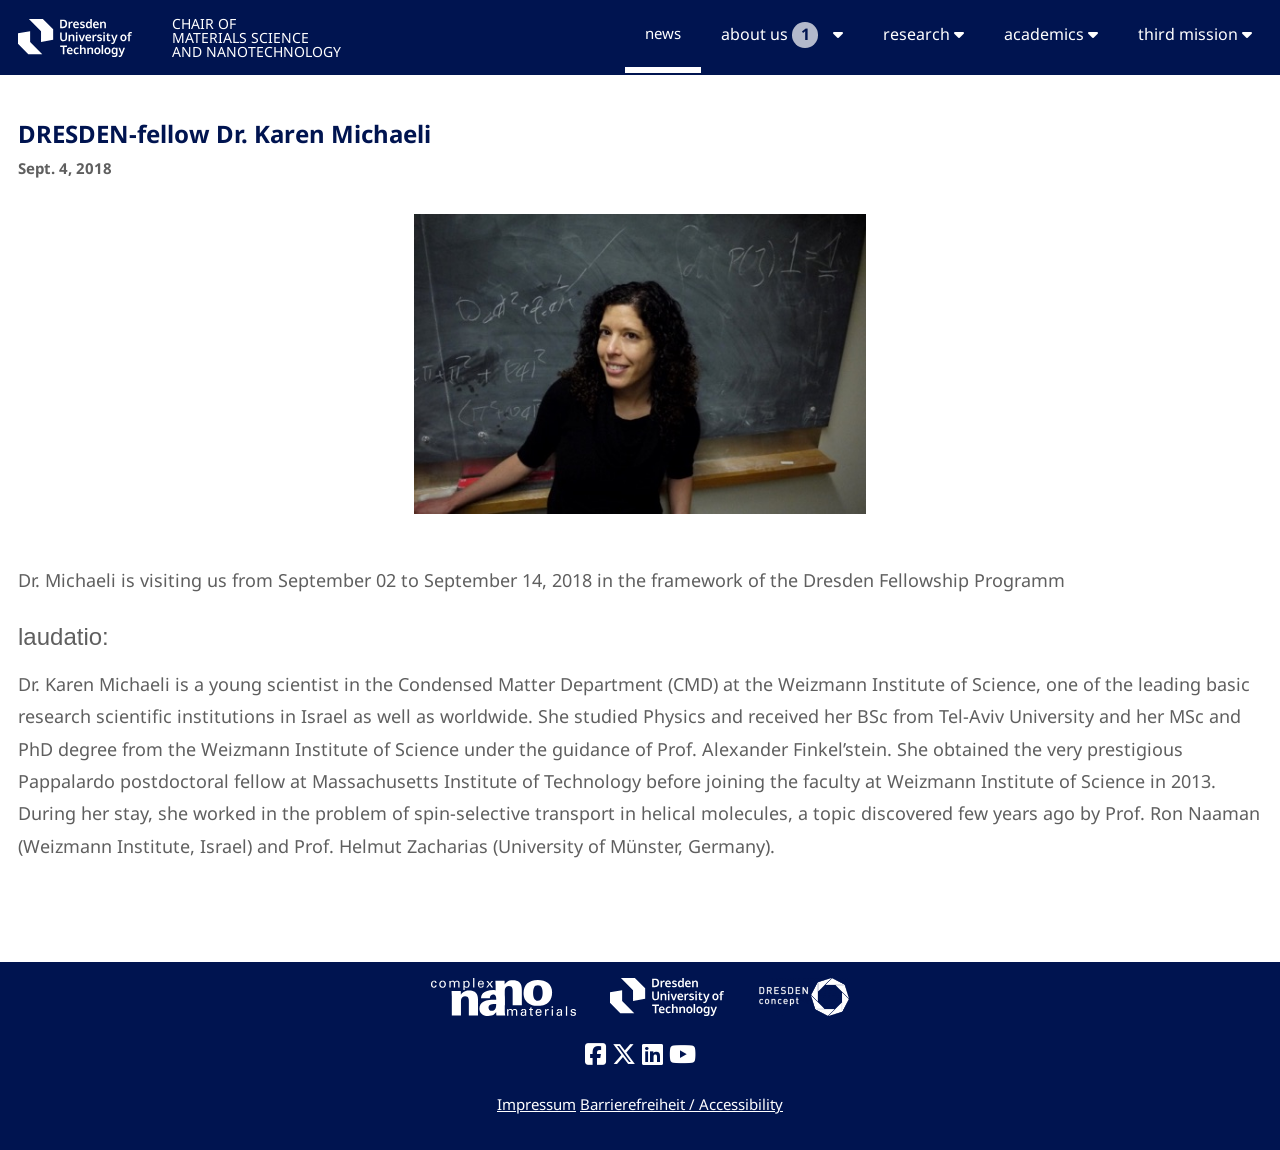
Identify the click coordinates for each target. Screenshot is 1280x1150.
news (663, 33)
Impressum (536, 1104)
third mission (1195, 34)
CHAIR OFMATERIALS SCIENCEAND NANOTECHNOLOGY (256, 36)
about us (782, 35)
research (923, 34)
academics (1051, 34)
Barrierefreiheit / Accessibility (681, 1104)
